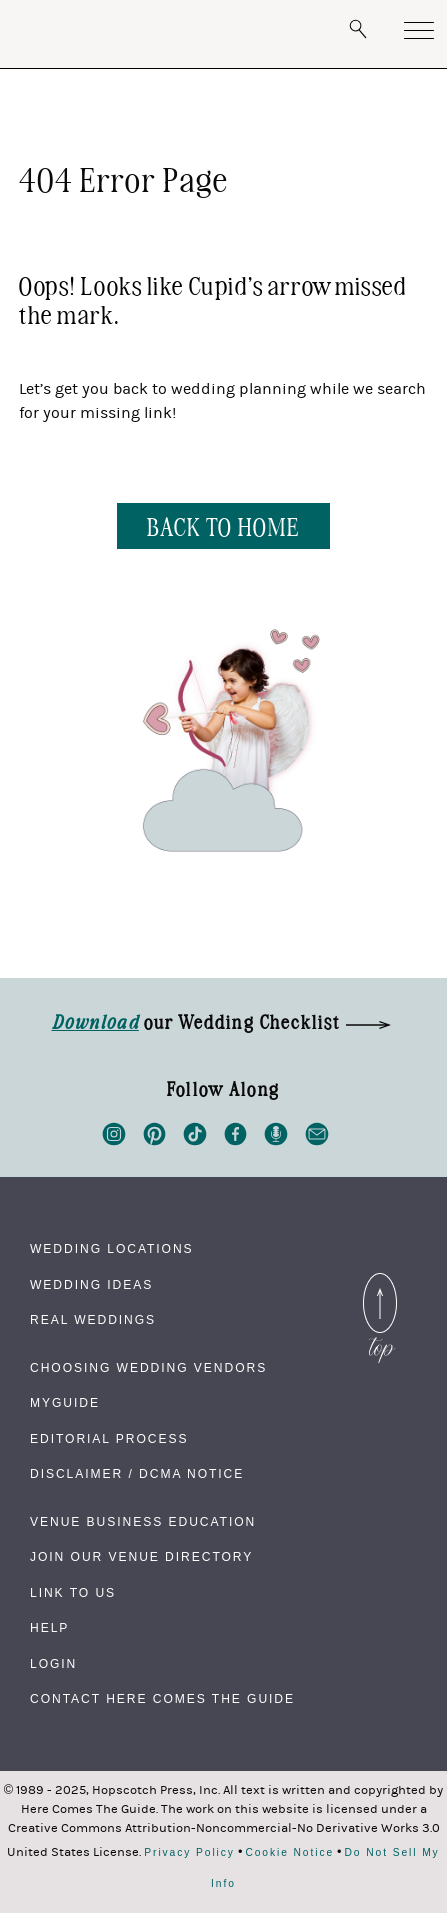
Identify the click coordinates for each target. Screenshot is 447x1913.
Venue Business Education (143, 1522)
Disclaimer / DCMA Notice (137, 1474)
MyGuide (65, 1403)
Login (53, 1664)
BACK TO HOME (223, 525)
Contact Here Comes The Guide (162, 1699)
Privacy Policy (189, 1853)
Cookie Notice (289, 1853)
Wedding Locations (112, 1249)
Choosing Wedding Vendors (148, 1368)
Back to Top (380, 1285)
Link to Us (73, 1593)
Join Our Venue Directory (141, 1557)
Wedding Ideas (91, 1285)
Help (49, 1628)
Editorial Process (109, 1439)
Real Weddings (93, 1320)
